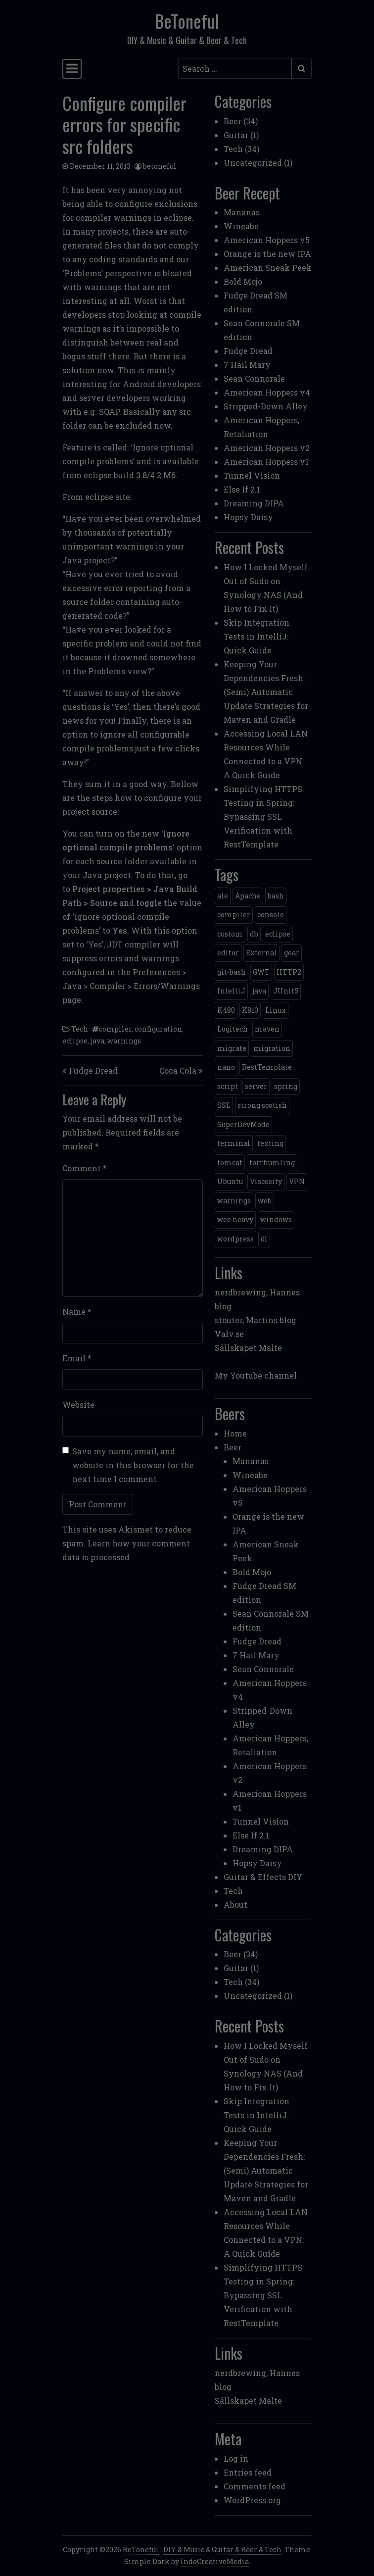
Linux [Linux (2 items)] (275, 1010)
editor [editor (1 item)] (228, 952)
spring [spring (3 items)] (285, 1086)
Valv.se (229, 1334)
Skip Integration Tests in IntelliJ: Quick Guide (256, 636)
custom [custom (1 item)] (230, 934)
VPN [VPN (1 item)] (297, 1181)
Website (78, 1404)
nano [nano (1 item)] (226, 1067)
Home (235, 1433)
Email (77, 1358)
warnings (124, 1040)
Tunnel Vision (252, 475)
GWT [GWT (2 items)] (261, 972)
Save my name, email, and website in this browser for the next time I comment (133, 1465)
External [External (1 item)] (261, 952)
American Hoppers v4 (267, 392)
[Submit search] (301, 68)
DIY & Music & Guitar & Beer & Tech (222, 2549)
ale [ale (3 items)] (222, 895)
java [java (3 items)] (259, 990)
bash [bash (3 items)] (276, 895)
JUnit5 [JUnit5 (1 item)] (285, 990)
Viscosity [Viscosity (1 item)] (266, 1181)
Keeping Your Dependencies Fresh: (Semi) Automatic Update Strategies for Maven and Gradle (266, 692)
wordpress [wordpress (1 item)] (235, 1238)
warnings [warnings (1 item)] (234, 1200)
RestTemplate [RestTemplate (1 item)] (267, 1067)
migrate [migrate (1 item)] (231, 1048)
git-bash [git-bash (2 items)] (231, 972)
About (235, 1904)
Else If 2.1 (242, 489)
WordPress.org (252, 2500)
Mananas (242, 212)
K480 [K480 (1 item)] (226, 1010)
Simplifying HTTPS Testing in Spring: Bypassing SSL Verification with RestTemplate (263, 816)
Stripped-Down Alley (266, 406)
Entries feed (248, 2472)
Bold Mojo (243, 281)
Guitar (236, 135)
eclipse (75, 1040)
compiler (115, 1029)
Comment (84, 1168)
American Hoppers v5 (267, 240)
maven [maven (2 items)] (267, 1029)
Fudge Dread (93, 1070)
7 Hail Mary (247, 364)
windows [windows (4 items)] (276, 1219)
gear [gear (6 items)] (291, 952)
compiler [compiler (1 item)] (233, 914)
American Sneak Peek (268, 267)
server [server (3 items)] (256, 1086)
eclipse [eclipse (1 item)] (277, 934)
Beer (232, 121)
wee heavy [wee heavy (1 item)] (235, 1219)
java (97, 1040)
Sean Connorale (254, 378)
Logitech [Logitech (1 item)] (232, 1029)
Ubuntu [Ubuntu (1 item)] (230, 1181)
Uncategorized (253, 162)
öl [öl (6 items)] (264, 1238)
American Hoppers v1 (266, 461)
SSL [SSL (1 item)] (224, 1105)
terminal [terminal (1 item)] (233, 1143)
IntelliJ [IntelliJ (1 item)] (231, 990)
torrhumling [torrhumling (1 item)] (272, 1162)
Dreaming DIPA (254, 503)
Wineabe (241, 226)
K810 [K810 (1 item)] (250, 1010)
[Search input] (235, 68)
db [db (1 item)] (254, 934)
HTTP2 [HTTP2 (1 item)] (289, 972)
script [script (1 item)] (227, 1086)
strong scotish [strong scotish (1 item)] (262, 1105)
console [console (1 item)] (270, 914)
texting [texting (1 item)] (270, 1143)
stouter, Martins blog (255, 1320)
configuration (158, 1029)
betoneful (160, 166)
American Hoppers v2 (267, 448)
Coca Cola (177, 1070)
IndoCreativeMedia (215, 2561)
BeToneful (187, 20)
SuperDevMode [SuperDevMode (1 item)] (243, 1124)
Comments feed (254, 2486)
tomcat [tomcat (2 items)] (229, 1162)
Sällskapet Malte (248, 1347)
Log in (236, 2458)
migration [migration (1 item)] (271, 1048)
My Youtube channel (256, 1375)
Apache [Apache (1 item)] (248, 895)
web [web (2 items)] (265, 1200)
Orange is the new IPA (267, 253)
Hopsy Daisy (248, 517)
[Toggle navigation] (72, 69)
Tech (79, 1029)
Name (77, 1311)
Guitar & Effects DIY (263, 1877)
